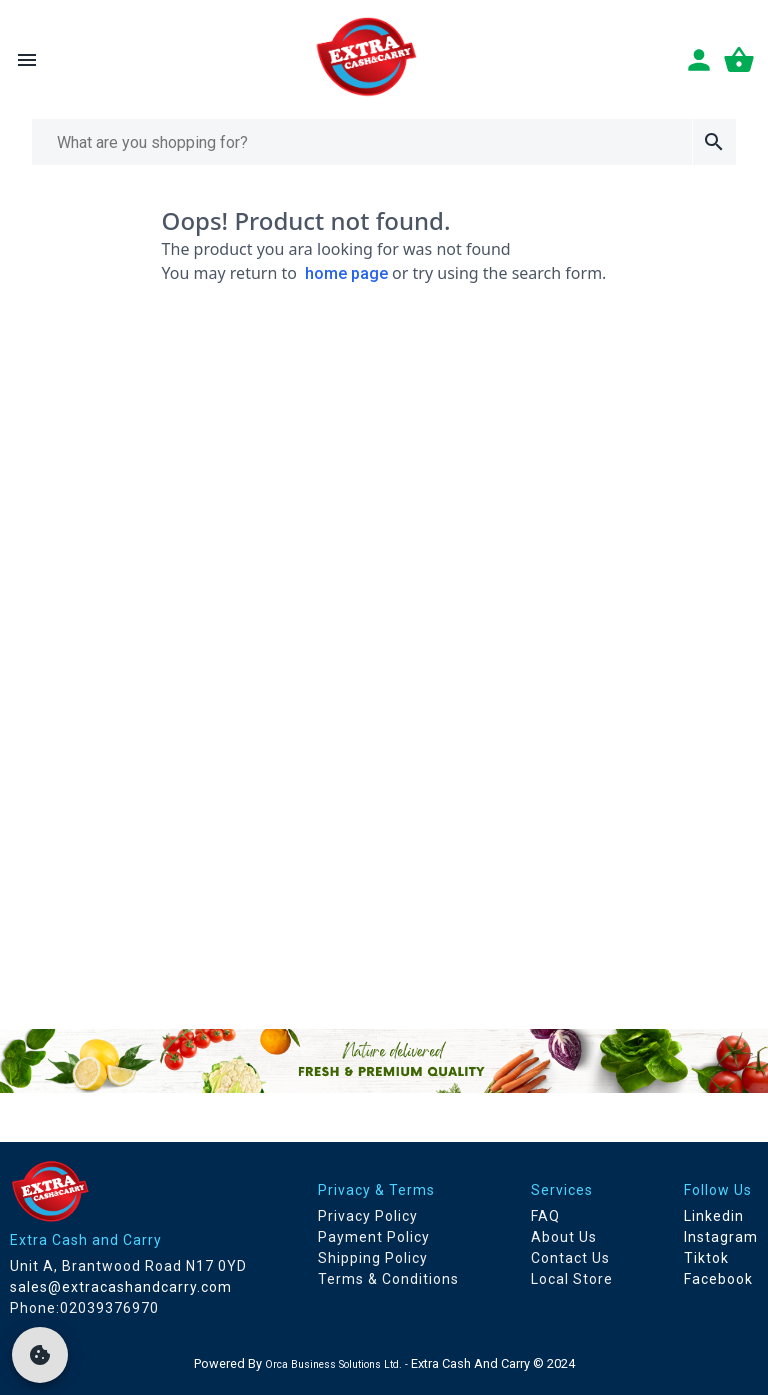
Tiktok (706, 1258)
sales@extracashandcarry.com (121, 1287)
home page (346, 273)
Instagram (721, 1237)
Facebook (718, 1279)
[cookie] (40, 1355)
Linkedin (714, 1216)
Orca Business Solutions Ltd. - (338, 1364)
